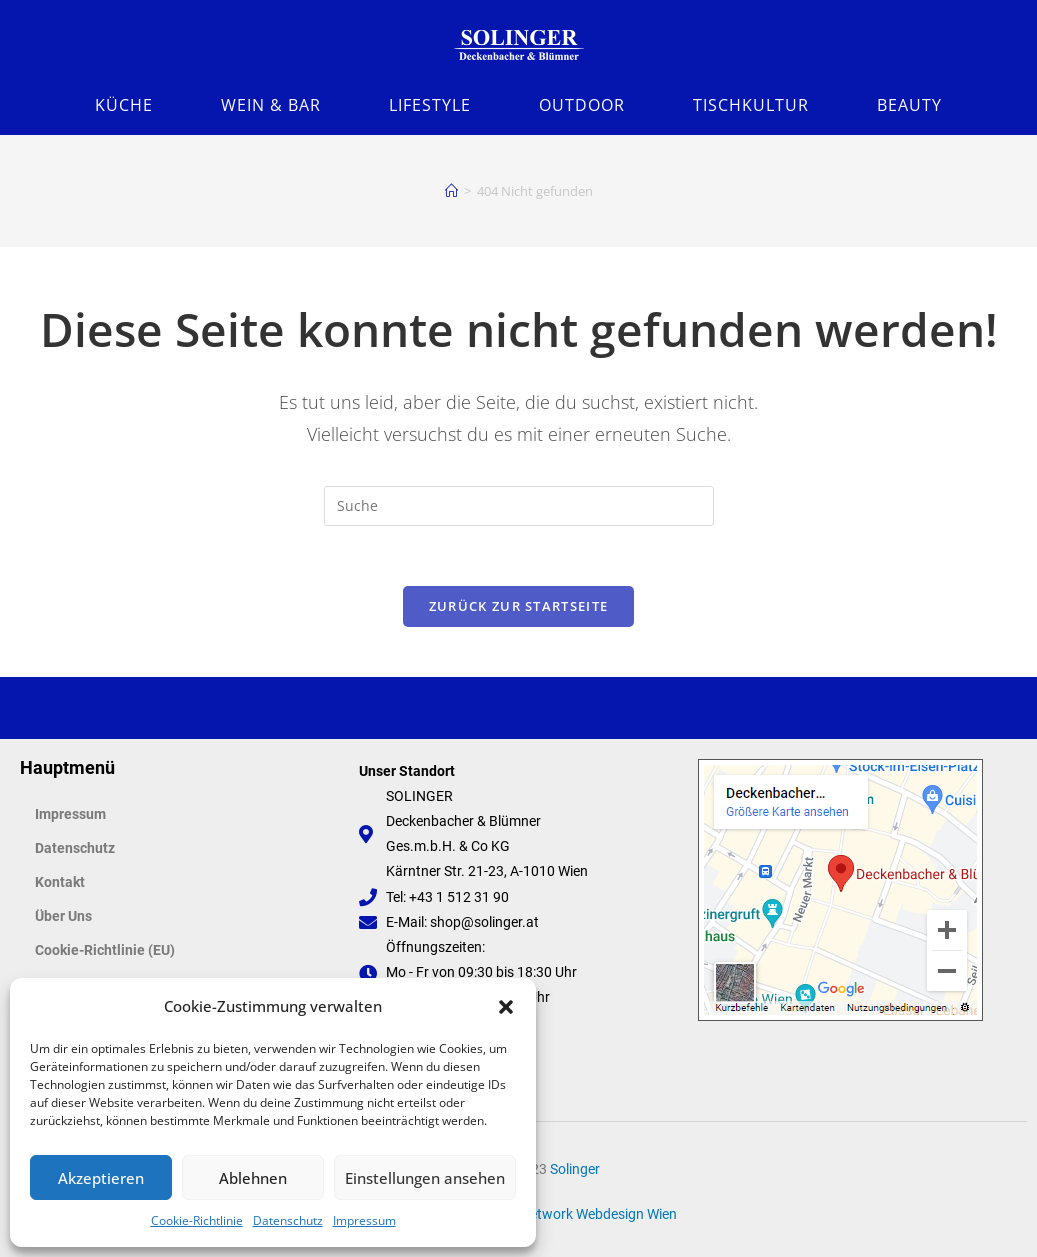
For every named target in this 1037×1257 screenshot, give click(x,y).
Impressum (364, 1220)
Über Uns (63, 916)
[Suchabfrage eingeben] (519, 506)
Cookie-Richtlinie (197, 1220)
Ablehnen (253, 1178)
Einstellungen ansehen (425, 1178)
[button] (506, 1007)
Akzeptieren (101, 1178)
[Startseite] (451, 191)
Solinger (575, 1169)
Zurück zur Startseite (518, 606)
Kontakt (60, 882)
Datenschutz (288, 1220)
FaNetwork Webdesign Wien (590, 1214)
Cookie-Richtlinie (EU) (105, 950)
